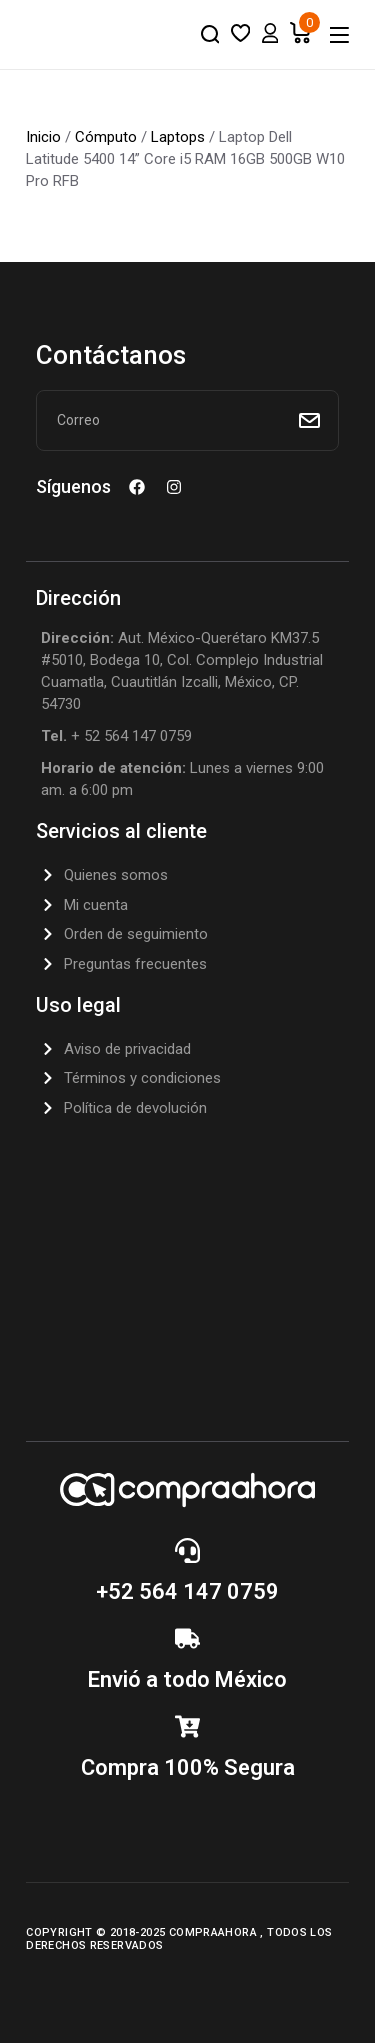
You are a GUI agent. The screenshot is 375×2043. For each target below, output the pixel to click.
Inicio (43, 137)
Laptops (178, 137)
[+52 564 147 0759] (187, 1550)
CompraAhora (215, 1932)
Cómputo (106, 137)
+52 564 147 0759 (187, 1591)
